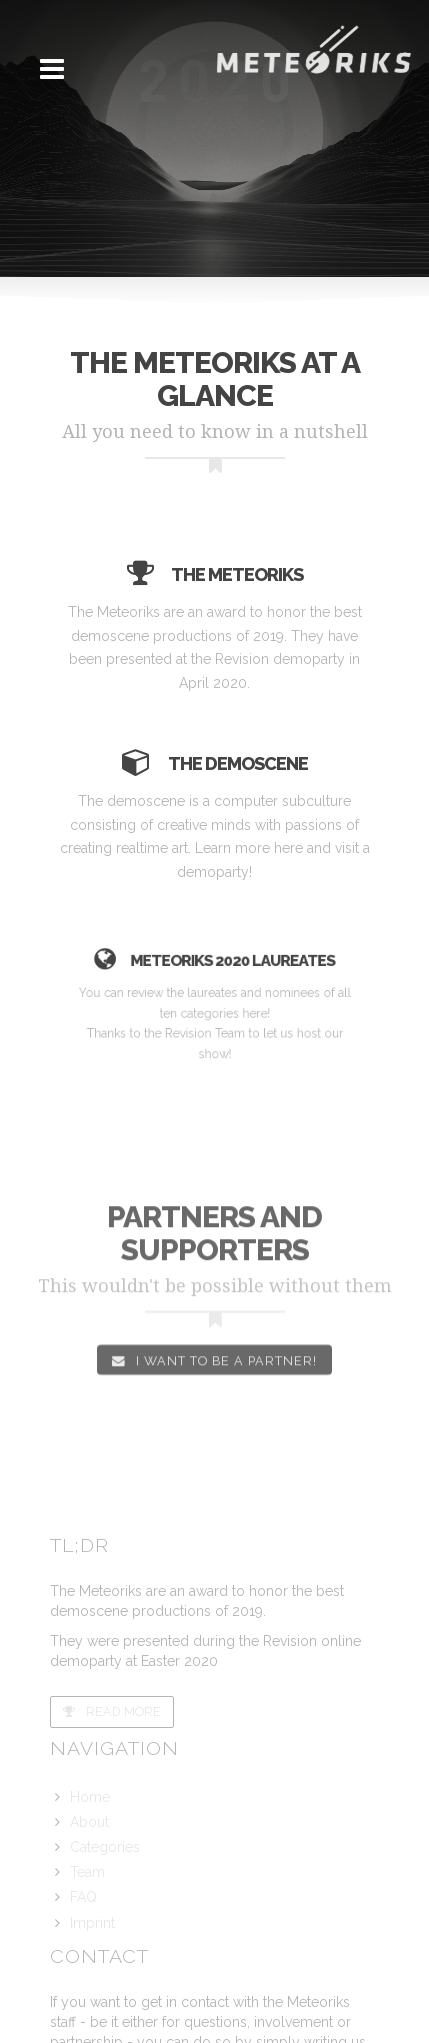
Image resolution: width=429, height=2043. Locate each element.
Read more (112, 1711)
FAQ (83, 1897)
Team (87, 1872)
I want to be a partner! (214, 1374)
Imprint (92, 1923)
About (89, 1822)
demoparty (213, 872)
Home (90, 1797)
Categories (105, 1847)
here (287, 848)
